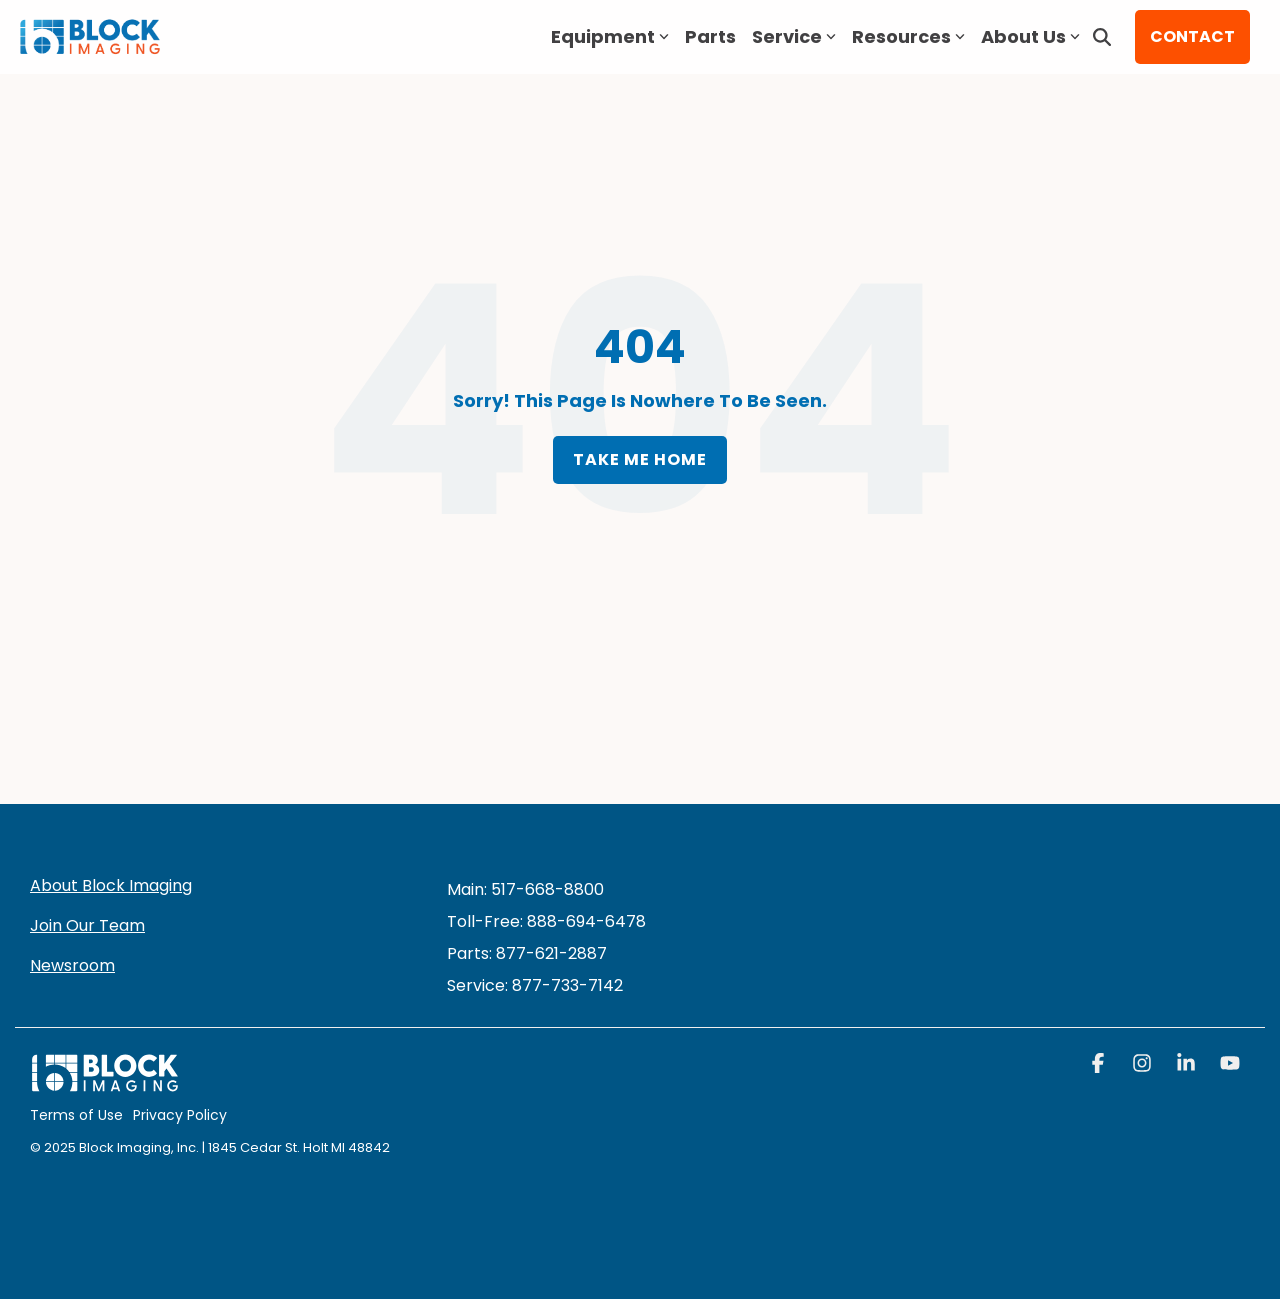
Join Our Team (87, 925)
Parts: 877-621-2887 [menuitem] (527, 953)
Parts (710, 36)
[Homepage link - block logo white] (105, 1083)
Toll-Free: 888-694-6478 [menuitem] (546, 921)
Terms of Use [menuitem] (76, 1115)
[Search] (1102, 37)
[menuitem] (535, 985)
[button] (1100, 1065)
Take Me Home (640, 459)
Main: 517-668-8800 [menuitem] (525, 889)
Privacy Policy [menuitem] (180, 1115)
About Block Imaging (111, 885)
